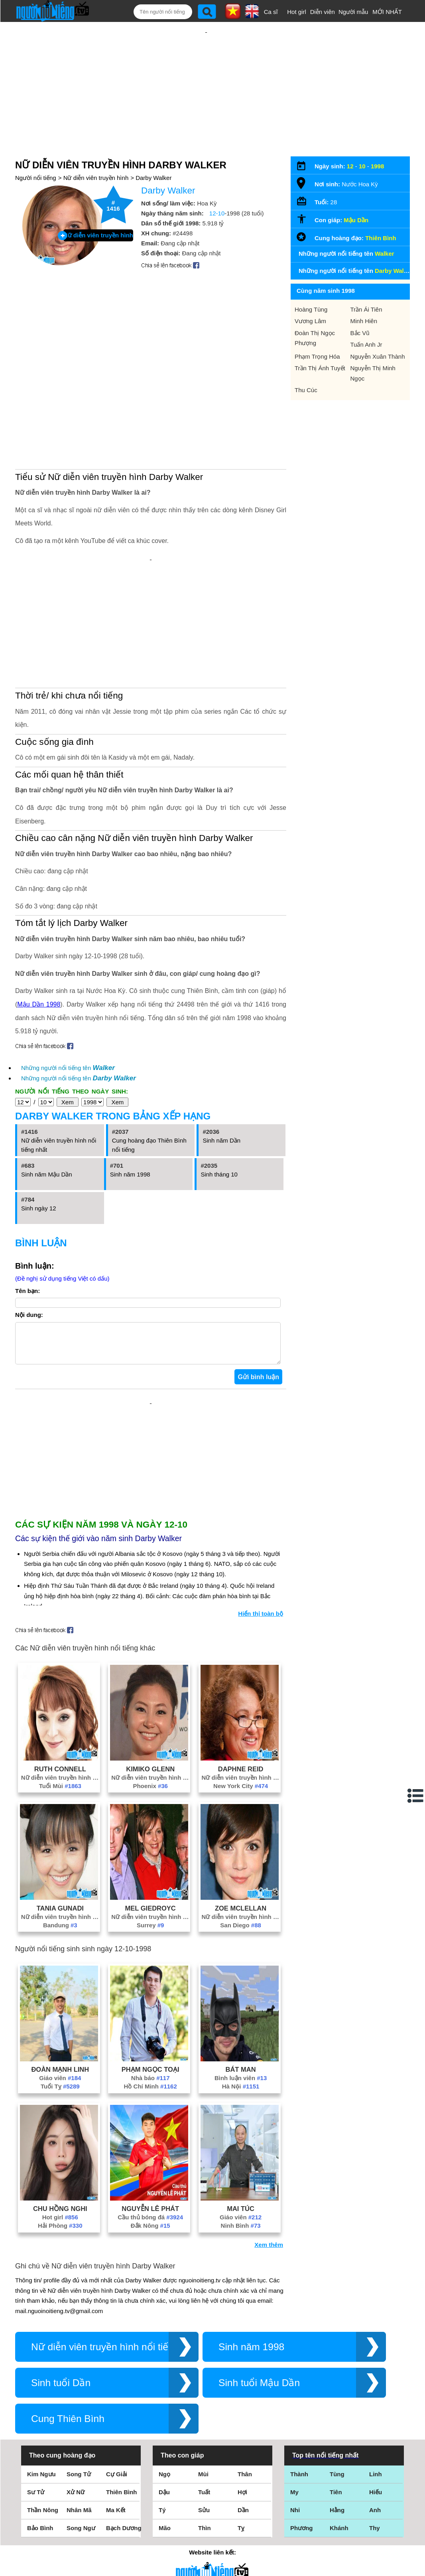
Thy (374, 2520)
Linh (375, 2466)
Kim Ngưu (41, 2466)
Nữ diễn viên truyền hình (96, 177)
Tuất (204, 2484)
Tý (162, 2502)
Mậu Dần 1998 (38, 1004)
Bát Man (241, 2061)
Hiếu (375, 2484)
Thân (245, 2466)
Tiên (336, 2484)
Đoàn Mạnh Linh (60, 2061)
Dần (243, 2502)
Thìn (204, 2520)
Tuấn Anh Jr (366, 344)
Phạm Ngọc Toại (150, 2061)
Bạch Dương (124, 2520)
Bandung (60, 1917)
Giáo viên (60, 2070)
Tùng (337, 2466)
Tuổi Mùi (60, 1778)
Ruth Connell (60, 1761)
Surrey (150, 1917)
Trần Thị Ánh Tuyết (320, 368)
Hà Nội (241, 2078)
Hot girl (296, 11)
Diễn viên (322, 11)
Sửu (204, 2502)
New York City (240, 1778)
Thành (299, 2466)
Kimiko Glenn (150, 1761)
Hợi (242, 2484)
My (294, 2484)
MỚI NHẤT (387, 11)
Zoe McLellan (240, 1900)
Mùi (203, 2466)
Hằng (337, 2502)
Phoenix (150, 1778)
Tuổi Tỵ (60, 2078)
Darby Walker (153, 177)
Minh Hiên (364, 321)
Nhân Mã (79, 2502)
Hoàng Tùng (311, 309)
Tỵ (241, 2520)
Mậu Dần (356, 220)
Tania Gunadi (60, 1900)
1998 (377, 166)
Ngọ (164, 2466)
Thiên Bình (380, 238)
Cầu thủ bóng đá (150, 2209)
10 (362, 166)
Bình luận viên (240, 2070)
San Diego (240, 1917)
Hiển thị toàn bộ (260, 1605)
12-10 (216, 213)
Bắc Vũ (360, 333)
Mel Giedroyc (150, 1900)
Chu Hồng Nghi (60, 2200)
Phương (301, 2520)
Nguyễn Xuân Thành (377, 356)
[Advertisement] (151, 1454)
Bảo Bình (40, 2520)
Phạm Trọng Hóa (317, 356)
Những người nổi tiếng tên (68, 1067)
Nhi (295, 2502)
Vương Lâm (310, 321)
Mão (165, 2520)
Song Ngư (81, 2520)
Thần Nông (42, 2502)
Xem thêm (268, 2236)
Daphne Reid (241, 1761)
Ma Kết (116, 2502)
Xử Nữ (76, 2484)
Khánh (339, 2520)
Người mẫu (353, 11)
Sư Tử (35, 2484)
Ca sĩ (271, 11)
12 (350, 166)
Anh (375, 2502)
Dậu (164, 2484)
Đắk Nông (150, 2217)
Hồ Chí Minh (150, 2078)
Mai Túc (240, 2200)
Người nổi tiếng (35, 177)
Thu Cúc (306, 390)
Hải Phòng (60, 2217)
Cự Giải (116, 2466)
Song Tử (79, 2466)
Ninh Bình (241, 2217)
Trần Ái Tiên (366, 309)
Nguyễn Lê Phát (150, 2200)
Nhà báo (150, 2070)
